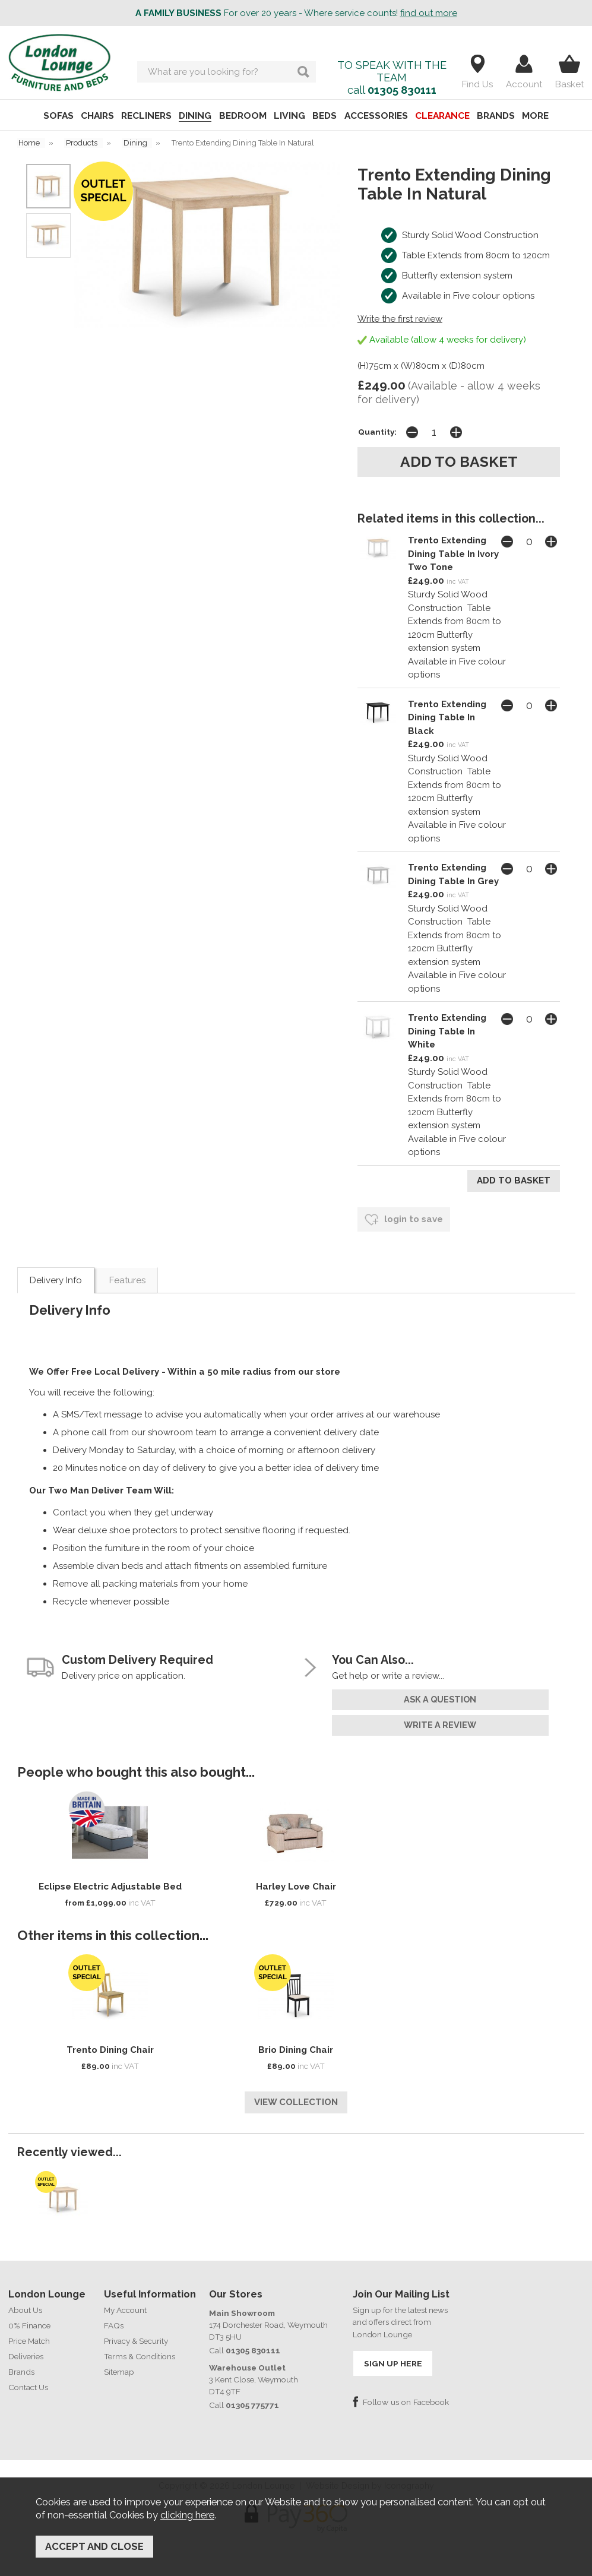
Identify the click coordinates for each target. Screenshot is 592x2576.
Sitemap (119, 2365)
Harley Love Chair (296, 1882)
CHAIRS (88, 116)
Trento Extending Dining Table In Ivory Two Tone (453, 553)
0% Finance (29, 2319)
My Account (125, 2303)
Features (127, 1276)
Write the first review (399, 319)
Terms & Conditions (139, 2350)
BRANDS (505, 116)
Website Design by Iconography (370, 2478)
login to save (404, 1216)
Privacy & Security (136, 2334)
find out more (428, 13)
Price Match (29, 2334)
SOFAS (47, 116)
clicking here (187, 2518)
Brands (21, 2365)
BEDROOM (240, 116)
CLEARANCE (449, 116)
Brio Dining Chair (295, 2045)
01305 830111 (402, 90)
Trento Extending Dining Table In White (447, 1030)
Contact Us (28, 2380)
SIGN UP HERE (391, 2357)
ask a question (440, 1696)
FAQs (114, 2319)
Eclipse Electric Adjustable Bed (110, 1882)
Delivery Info (56, 1276)
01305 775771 (252, 2398)
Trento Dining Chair (110, 2045)
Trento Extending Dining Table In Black (447, 716)
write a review (440, 1721)
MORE (546, 116)
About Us (25, 2303)
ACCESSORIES (380, 116)
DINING (191, 116)
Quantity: (377, 431)
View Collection (296, 2096)
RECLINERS (140, 116)
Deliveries (25, 2350)
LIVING (289, 116)
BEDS (327, 116)
